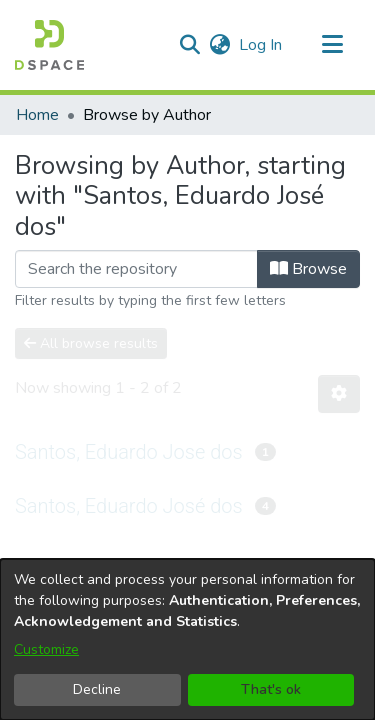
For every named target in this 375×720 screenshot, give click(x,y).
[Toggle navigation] (332, 45)
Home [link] (37, 115)
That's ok (271, 689)
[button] (49, 45)
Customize (46, 649)
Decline (97, 689)
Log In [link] (261, 45)
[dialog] (187, 639)
